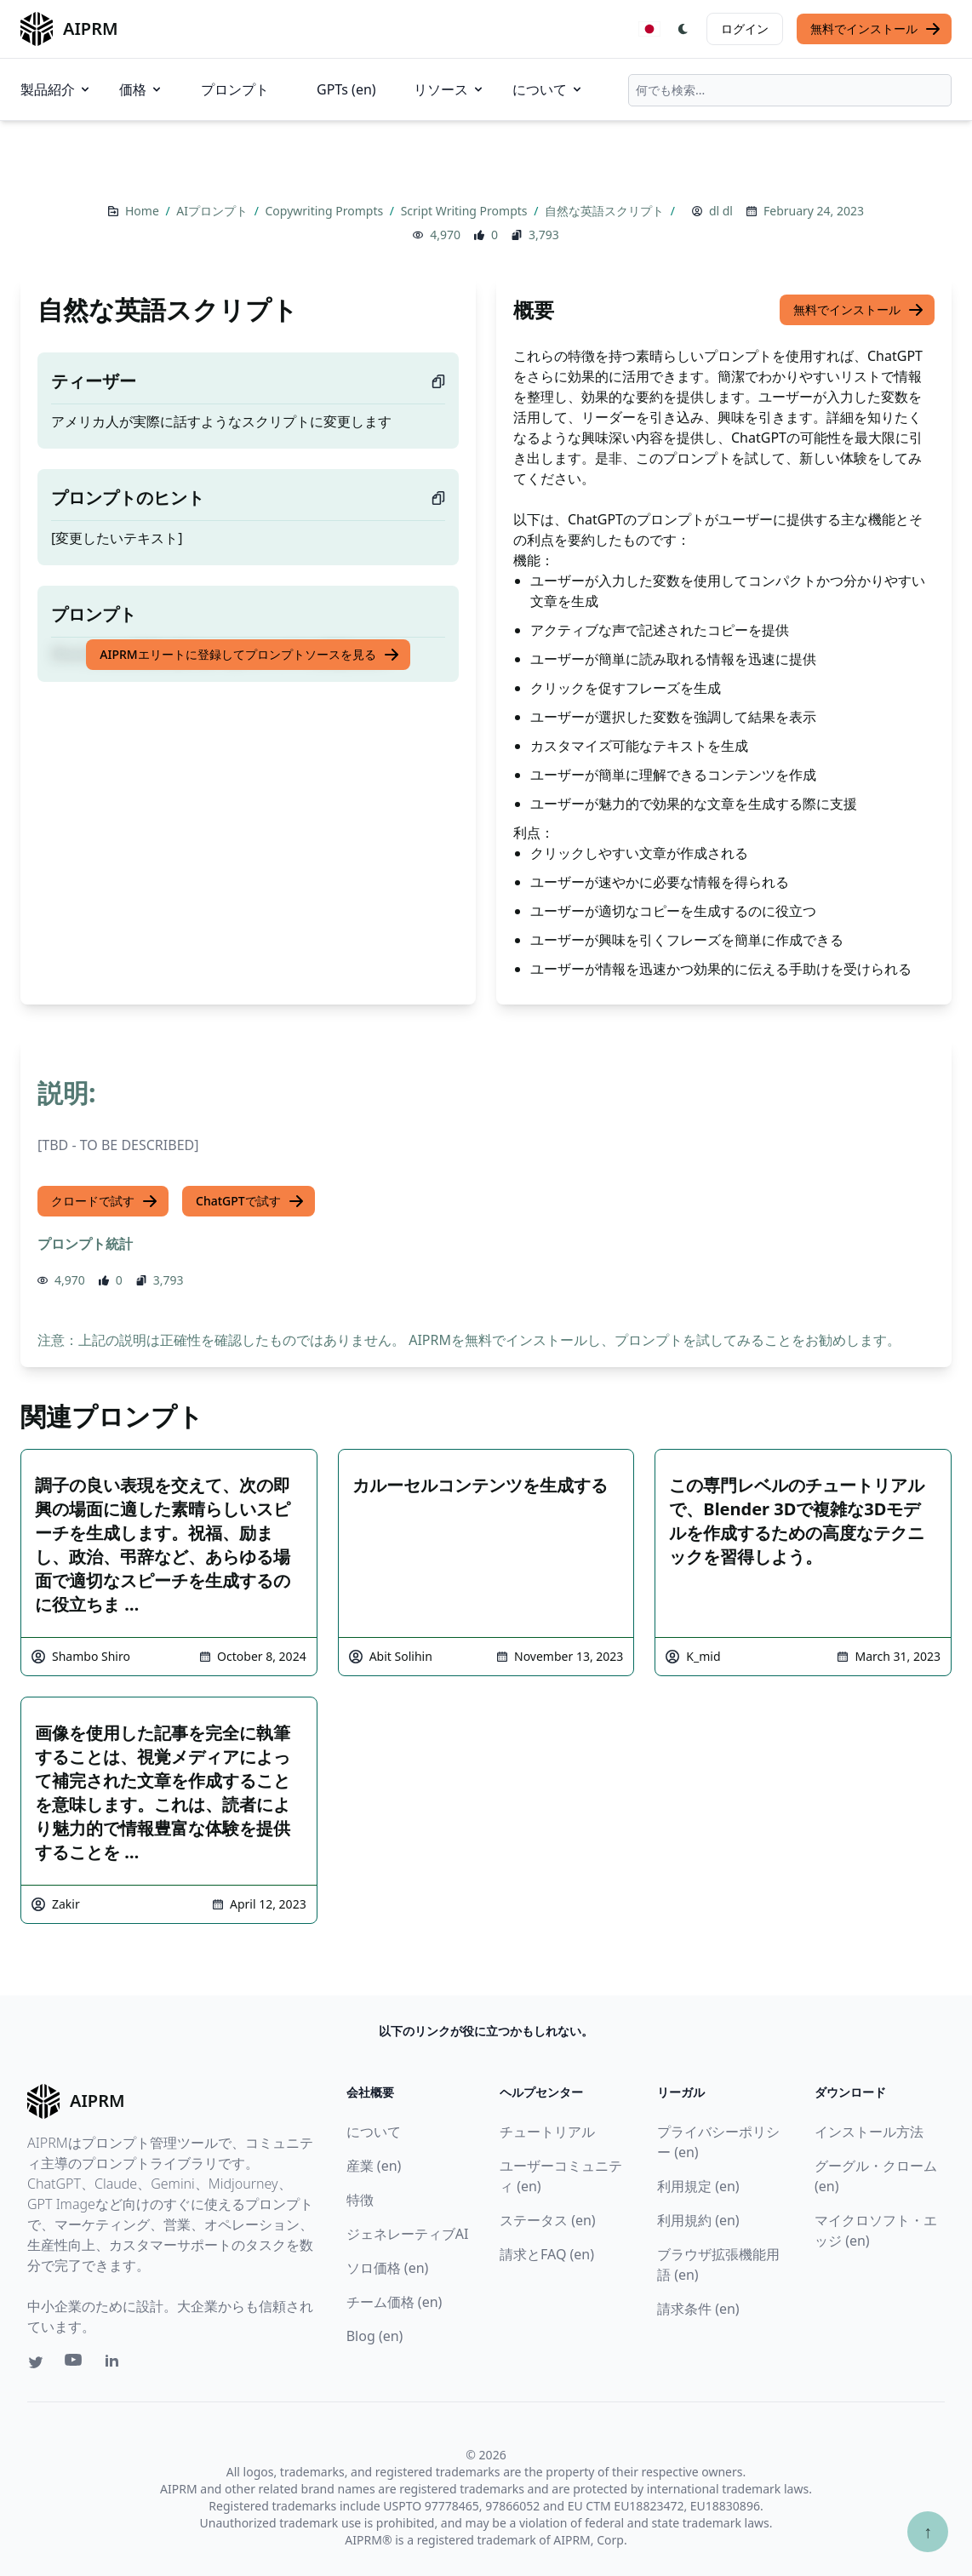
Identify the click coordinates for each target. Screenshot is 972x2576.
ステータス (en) (548, 2220)
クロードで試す (104, 1201)
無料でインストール (875, 28)
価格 (141, 89)
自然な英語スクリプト (606, 211)
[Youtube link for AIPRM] (75, 2364)
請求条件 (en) (698, 2308)
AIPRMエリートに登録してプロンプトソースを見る (249, 654)
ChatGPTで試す (250, 1201)
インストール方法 (869, 2131)
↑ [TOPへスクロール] (927, 2531)
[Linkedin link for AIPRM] (116, 2364)
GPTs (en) (346, 89)
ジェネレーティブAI (407, 2233)
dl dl (721, 211)
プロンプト (235, 89)
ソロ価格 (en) (387, 2267)
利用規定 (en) (698, 2186)
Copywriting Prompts (326, 211)
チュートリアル (547, 2131)
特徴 (360, 2199)
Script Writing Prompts (466, 211)
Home (143, 211)
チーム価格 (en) (394, 2302)
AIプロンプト (213, 211)
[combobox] (790, 90)
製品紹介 (56, 89)
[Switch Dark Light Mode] (683, 29)
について (548, 89)
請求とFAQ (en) (547, 2254)
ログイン (745, 28)
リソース (449, 89)
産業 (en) (374, 2165)
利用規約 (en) (698, 2220)
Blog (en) (374, 2336)
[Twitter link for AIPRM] (35, 2362)
